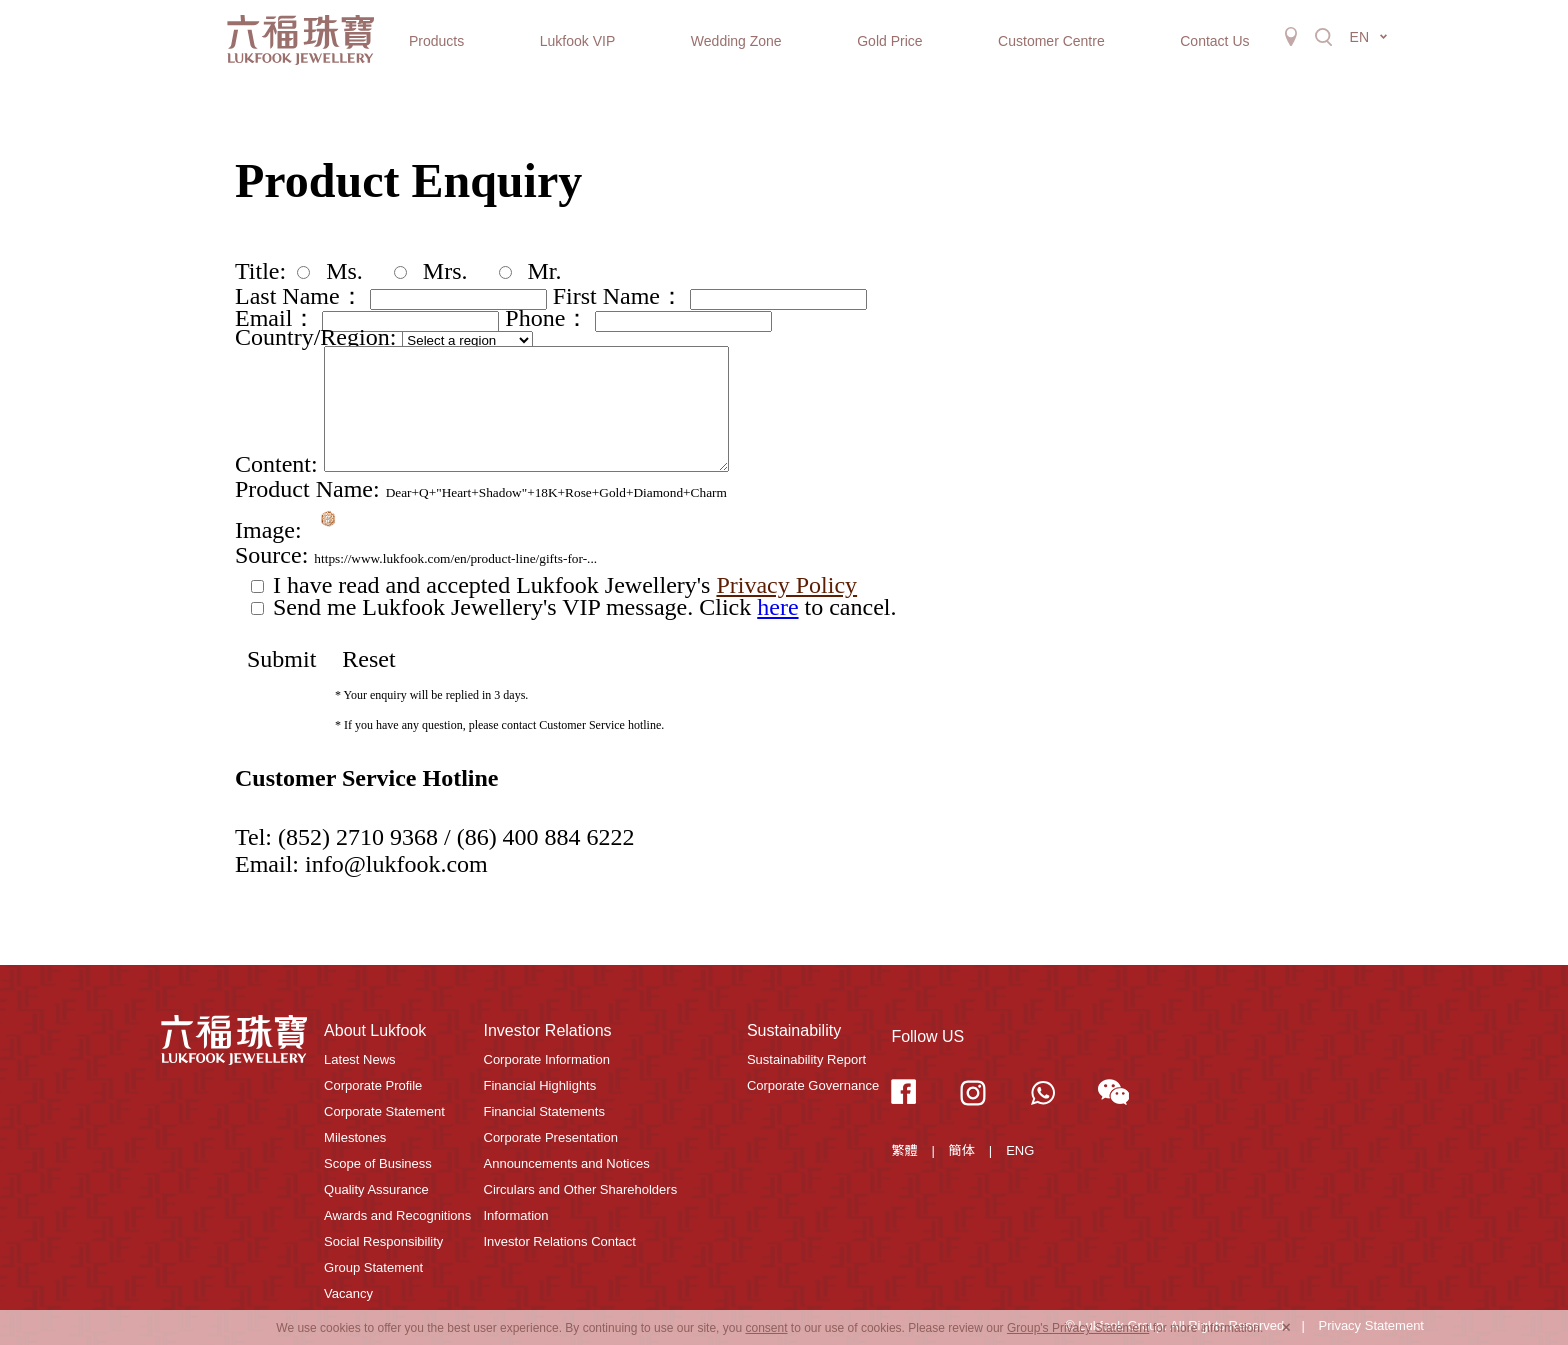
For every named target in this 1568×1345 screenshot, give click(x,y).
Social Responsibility (383, 1241)
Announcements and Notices (567, 1163)
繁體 (904, 1150)
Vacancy (348, 1293)
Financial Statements (544, 1111)
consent (766, 1328)
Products (436, 41)
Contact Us (1214, 41)
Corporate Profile (373, 1085)
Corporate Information (547, 1059)
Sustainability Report (806, 1059)
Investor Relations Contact (560, 1241)
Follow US (927, 1036)
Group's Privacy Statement (1078, 1328)
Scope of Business (378, 1163)
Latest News (360, 1059)
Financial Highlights (540, 1085)
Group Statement (373, 1267)
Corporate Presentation (551, 1137)
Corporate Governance (813, 1085)
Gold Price (889, 41)
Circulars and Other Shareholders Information (581, 1202)
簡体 (962, 1150)
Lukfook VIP (578, 41)
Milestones (355, 1137)
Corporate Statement (384, 1111)
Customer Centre (1051, 41)
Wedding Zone (736, 41)
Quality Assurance (376, 1189)
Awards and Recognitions (397, 1215)
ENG (1020, 1150)
